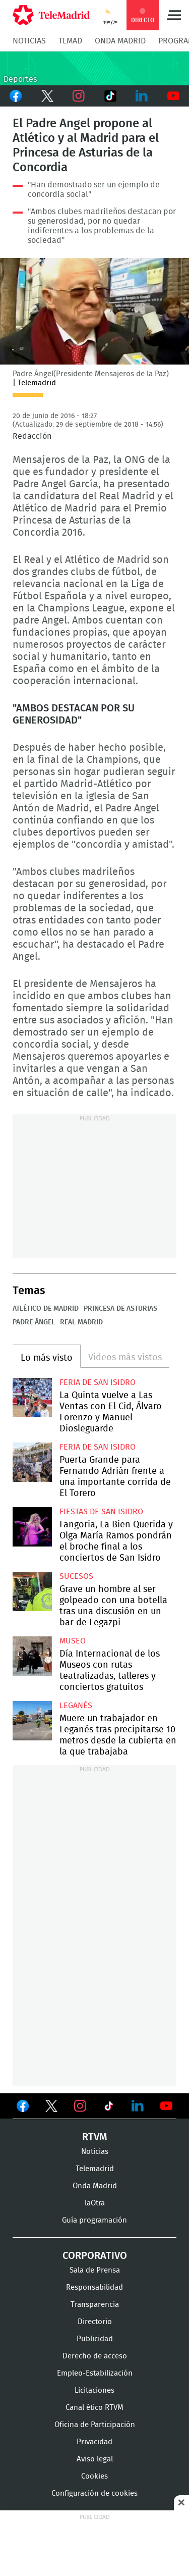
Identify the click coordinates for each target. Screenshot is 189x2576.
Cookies (94, 2476)
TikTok (111, 96)
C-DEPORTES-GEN (94, 68)
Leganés (75, 1706)
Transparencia (95, 2304)
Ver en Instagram (80, 2106)
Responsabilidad (94, 2287)
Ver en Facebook (23, 2108)
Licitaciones (94, 2390)
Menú (174, 15)
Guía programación (94, 2220)
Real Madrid (81, 1322)
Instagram (79, 96)
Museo (72, 1641)
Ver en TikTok (109, 2108)
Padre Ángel (34, 1322)
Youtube (174, 96)
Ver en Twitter (51, 2108)
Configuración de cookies (94, 2493)
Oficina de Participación (94, 2425)
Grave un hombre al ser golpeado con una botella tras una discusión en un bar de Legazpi (32, 1591)
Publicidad (95, 2339)
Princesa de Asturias (120, 1308)
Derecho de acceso (94, 2356)
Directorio (95, 2322)
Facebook (16, 96)
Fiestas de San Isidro (101, 1512)
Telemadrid (95, 2169)
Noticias (29, 41)
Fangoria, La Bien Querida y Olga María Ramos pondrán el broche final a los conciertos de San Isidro (32, 1527)
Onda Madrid (120, 41)
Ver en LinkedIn (138, 2106)
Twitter (48, 96)
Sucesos (76, 1576)
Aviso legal (95, 2459)
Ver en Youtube (166, 2106)
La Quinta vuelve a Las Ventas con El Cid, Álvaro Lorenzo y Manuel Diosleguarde (32, 1397)
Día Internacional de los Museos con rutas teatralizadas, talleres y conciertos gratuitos (32, 1656)
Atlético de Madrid (46, 1308)
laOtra (95, 2203)
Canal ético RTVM (94, 2407)
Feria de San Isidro (97, 1382)
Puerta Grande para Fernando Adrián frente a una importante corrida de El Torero (32, 1462)
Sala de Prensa (95, 2270)
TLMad (70, 41)
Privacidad (94, 2442)
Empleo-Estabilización (95, 2373)
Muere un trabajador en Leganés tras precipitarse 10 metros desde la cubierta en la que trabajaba (32, 1720)
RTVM (94, 2137)
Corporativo (94, 2256)
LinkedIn (142, 96)
